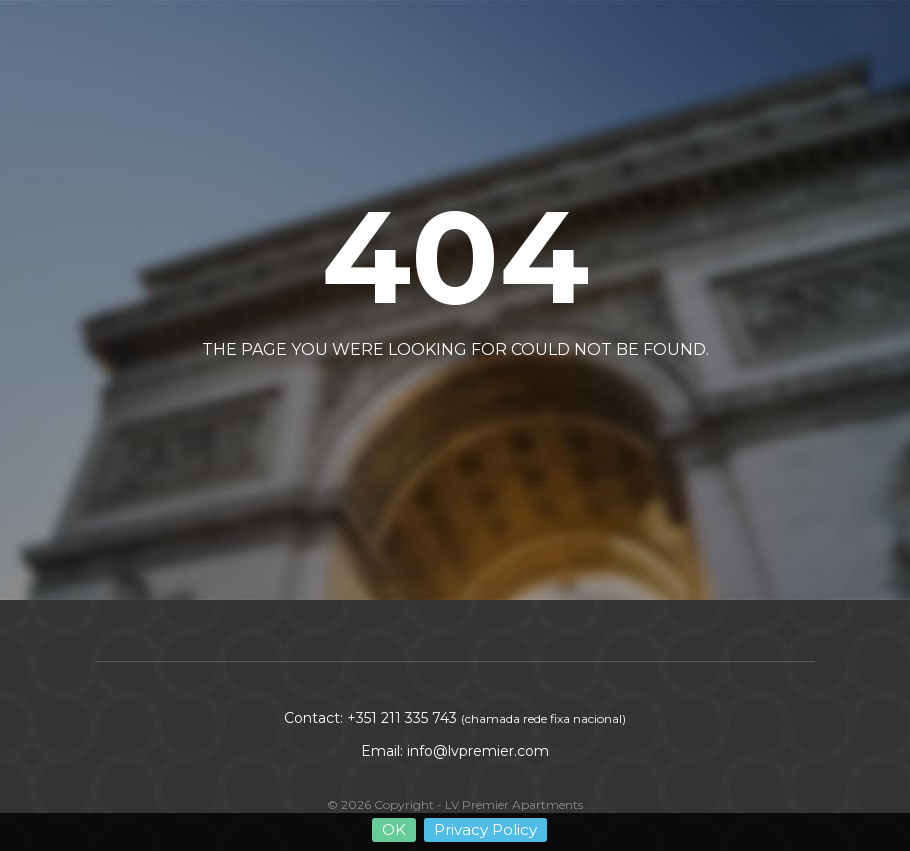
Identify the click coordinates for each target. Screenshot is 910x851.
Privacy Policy (485, 833)
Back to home (371, 410)
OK (394, 833)
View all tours (533, 410)
